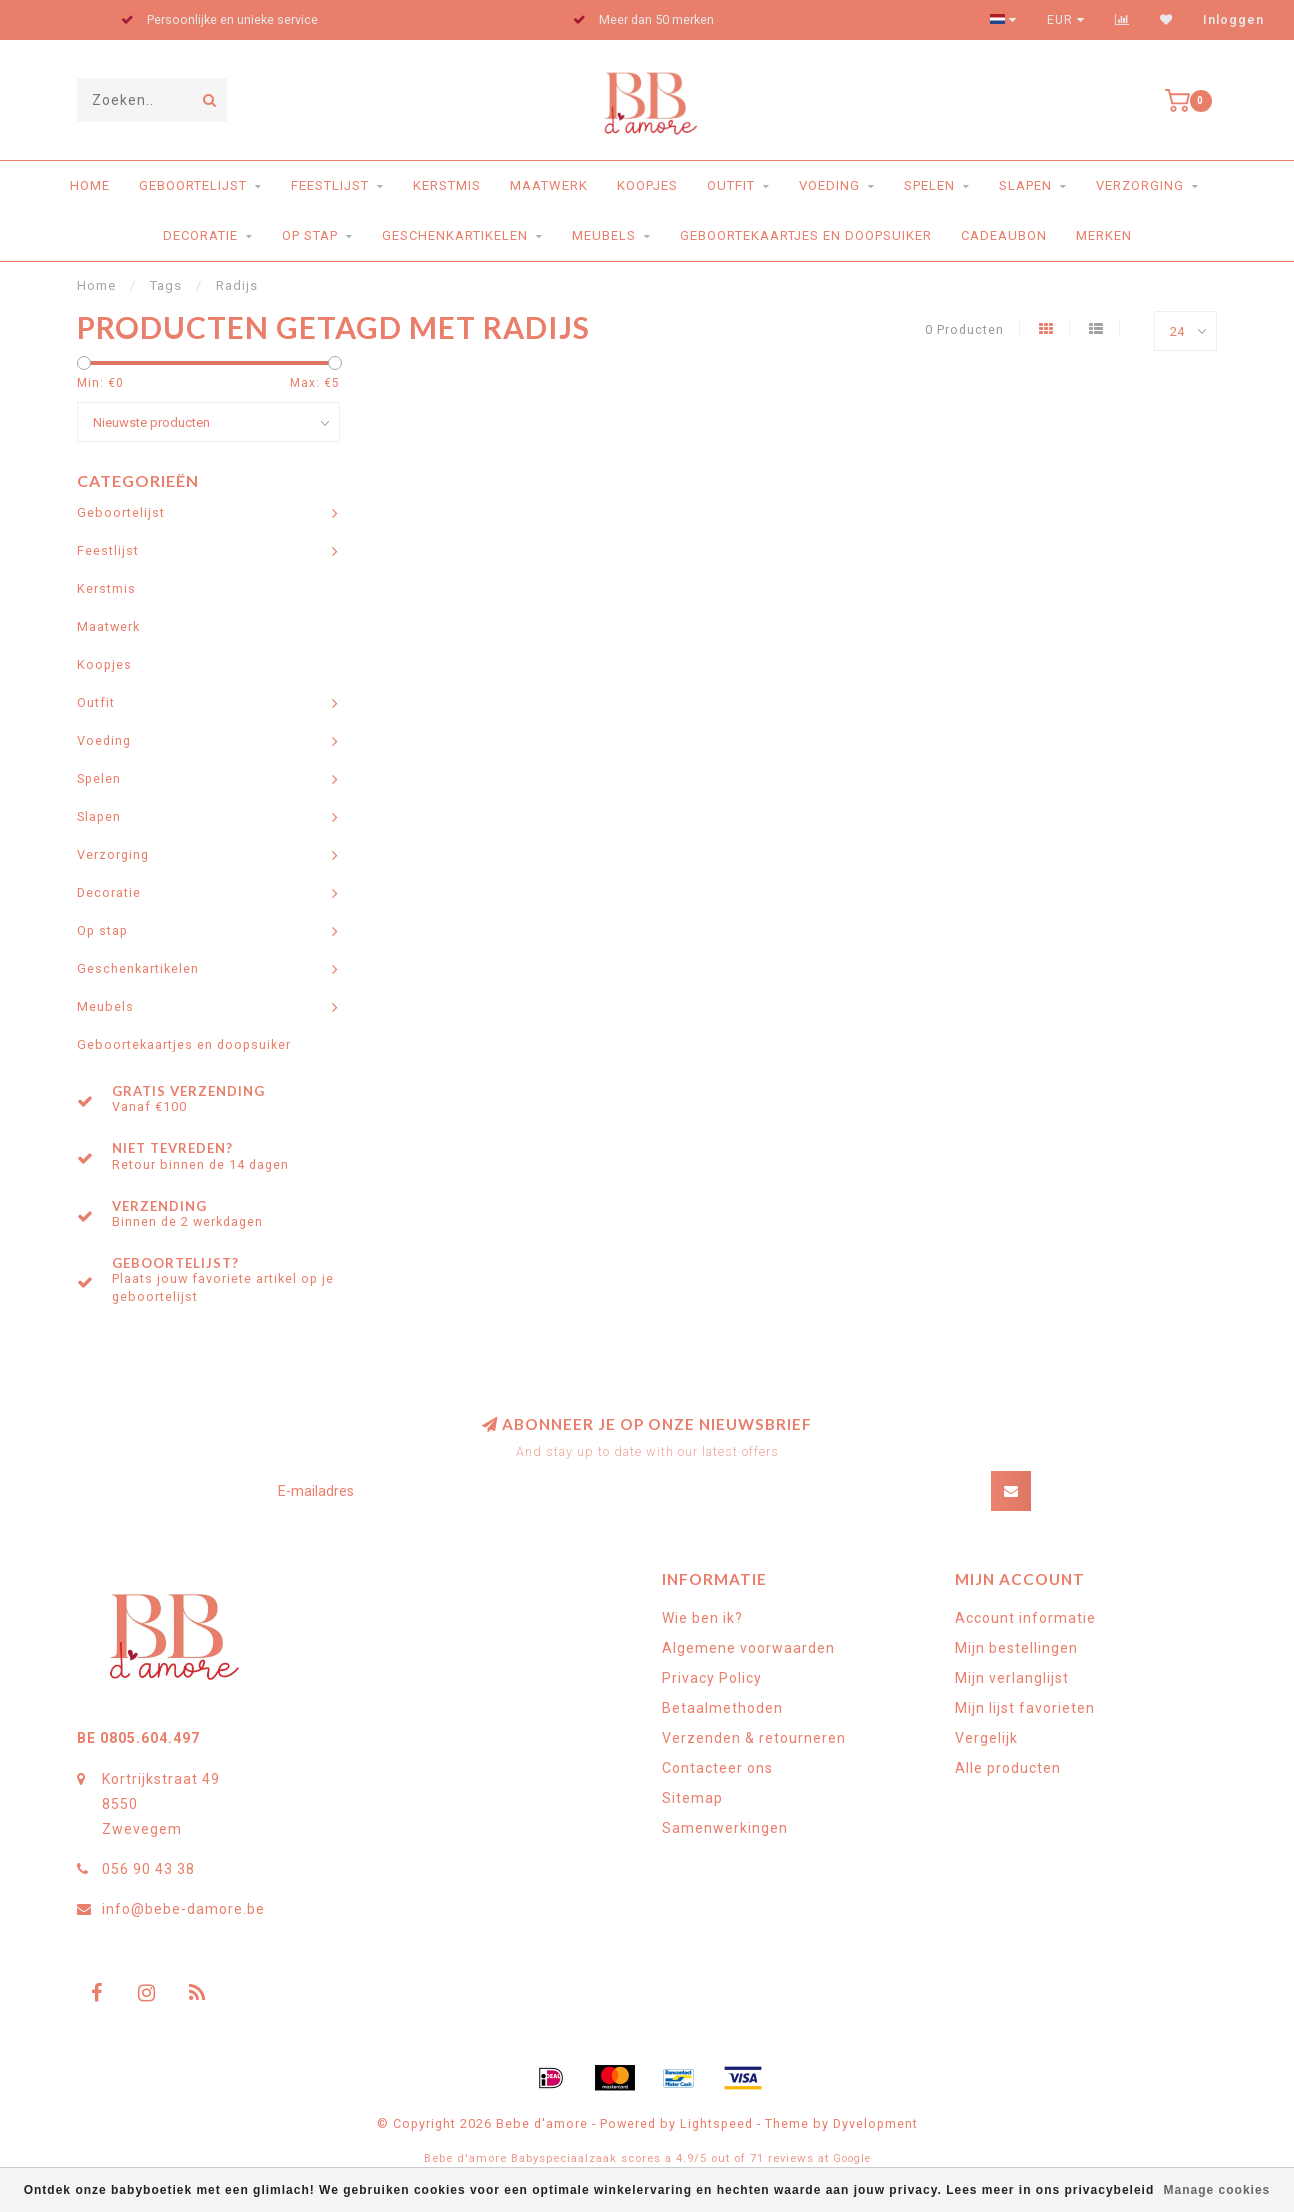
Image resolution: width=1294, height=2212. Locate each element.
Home (90, 185)
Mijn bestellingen (1016, 1648)
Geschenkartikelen (455, 235)
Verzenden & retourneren (754, 1738)
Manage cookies (1217, 2190)
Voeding (829, 185)
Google (852, 2158)
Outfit (731, 185)
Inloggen (1233, 20)
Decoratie (200, 235)
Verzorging (1140, 185)
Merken (1104, 235)
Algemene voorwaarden (748, 1648)
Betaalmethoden (722, 1708)
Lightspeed (716, 2123)
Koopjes (647, 185)
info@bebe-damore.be (183, 1909)
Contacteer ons (717, 1768)
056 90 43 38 (148, 1869)
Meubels (604, 235)
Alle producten (1008, 1768)
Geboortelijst (193, 185)
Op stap (310, 235)
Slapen (1025, 185)
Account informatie (1025, 1618)
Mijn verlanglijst (1012, 1678)
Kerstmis (447, 185)
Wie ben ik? (702, 1618)
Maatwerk (549, 185)
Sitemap (692, 1798)
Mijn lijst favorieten (1025, 1708)
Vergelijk (986, 1738)
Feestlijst (330, 185)
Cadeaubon (1004, 235)
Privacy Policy (712, 1678)
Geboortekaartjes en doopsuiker (806, 235)
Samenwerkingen (725, 1828)
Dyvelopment (875, 2123)
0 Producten (964, 329)
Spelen (929, 185)
